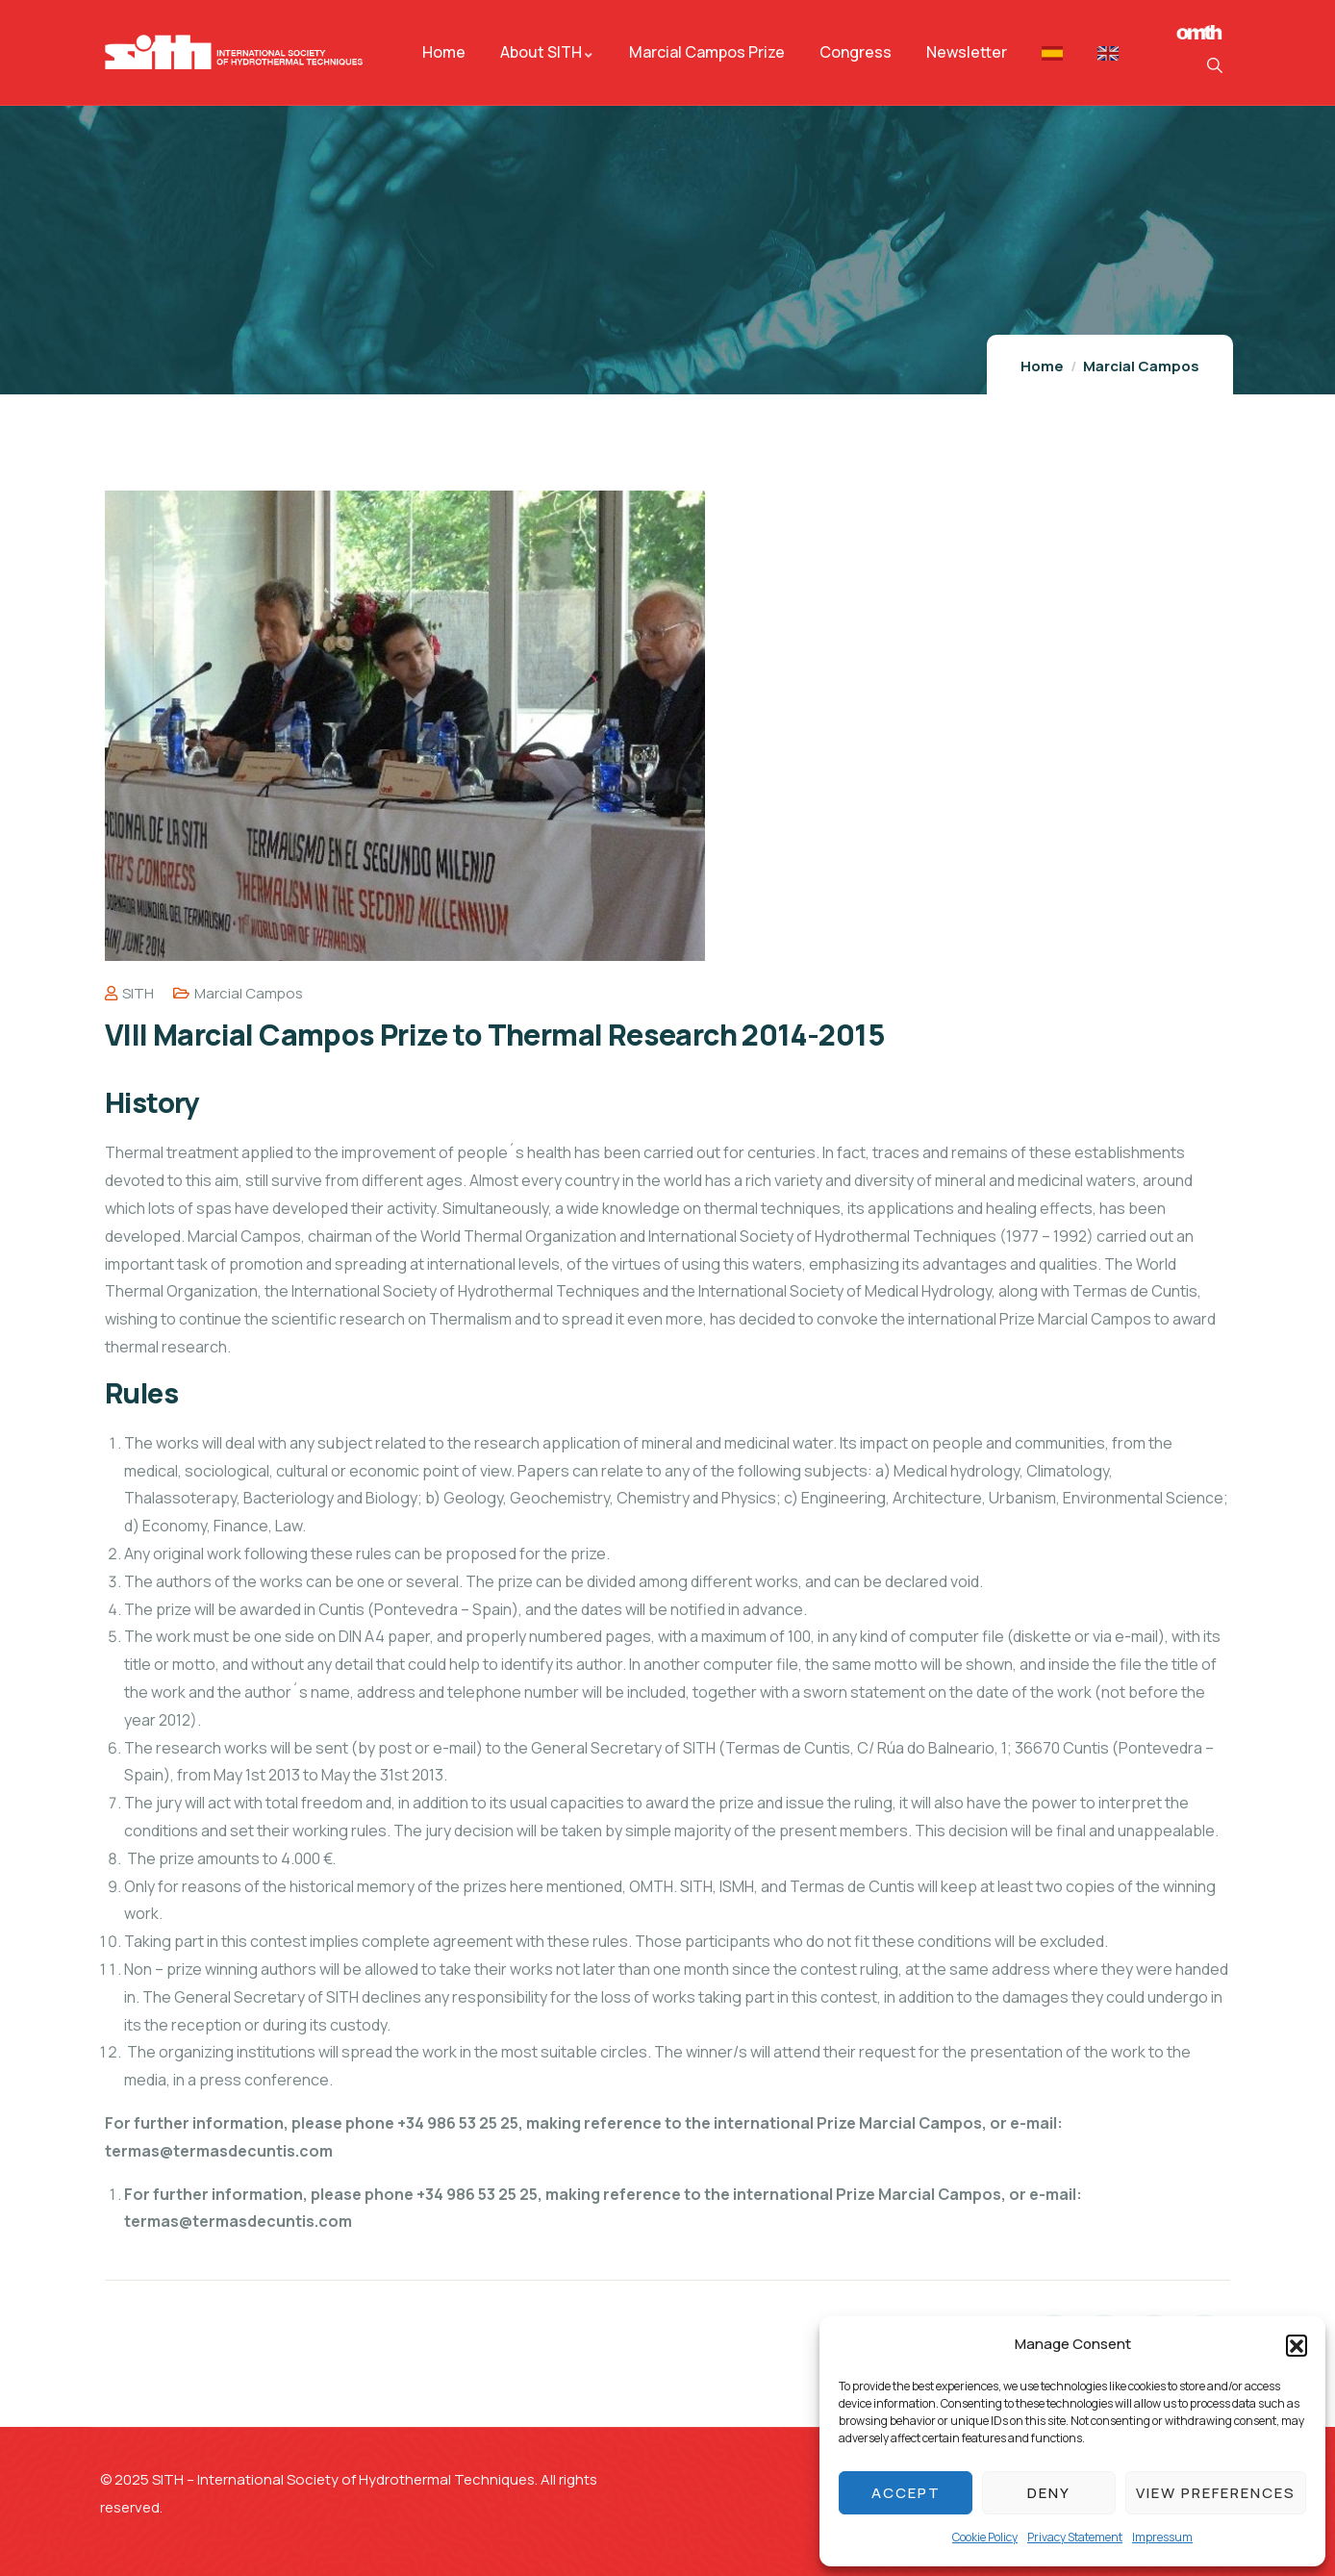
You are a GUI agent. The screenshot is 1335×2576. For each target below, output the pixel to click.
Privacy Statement (1074, 2537)
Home (1042, 366)
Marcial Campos (1141, 366)
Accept (906, 2493)
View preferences (1216, 2493)
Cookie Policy (985, 2537)
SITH (129, 993)
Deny (1049, 2493)
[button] (1296, 2345)
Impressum (1162, 2537)
